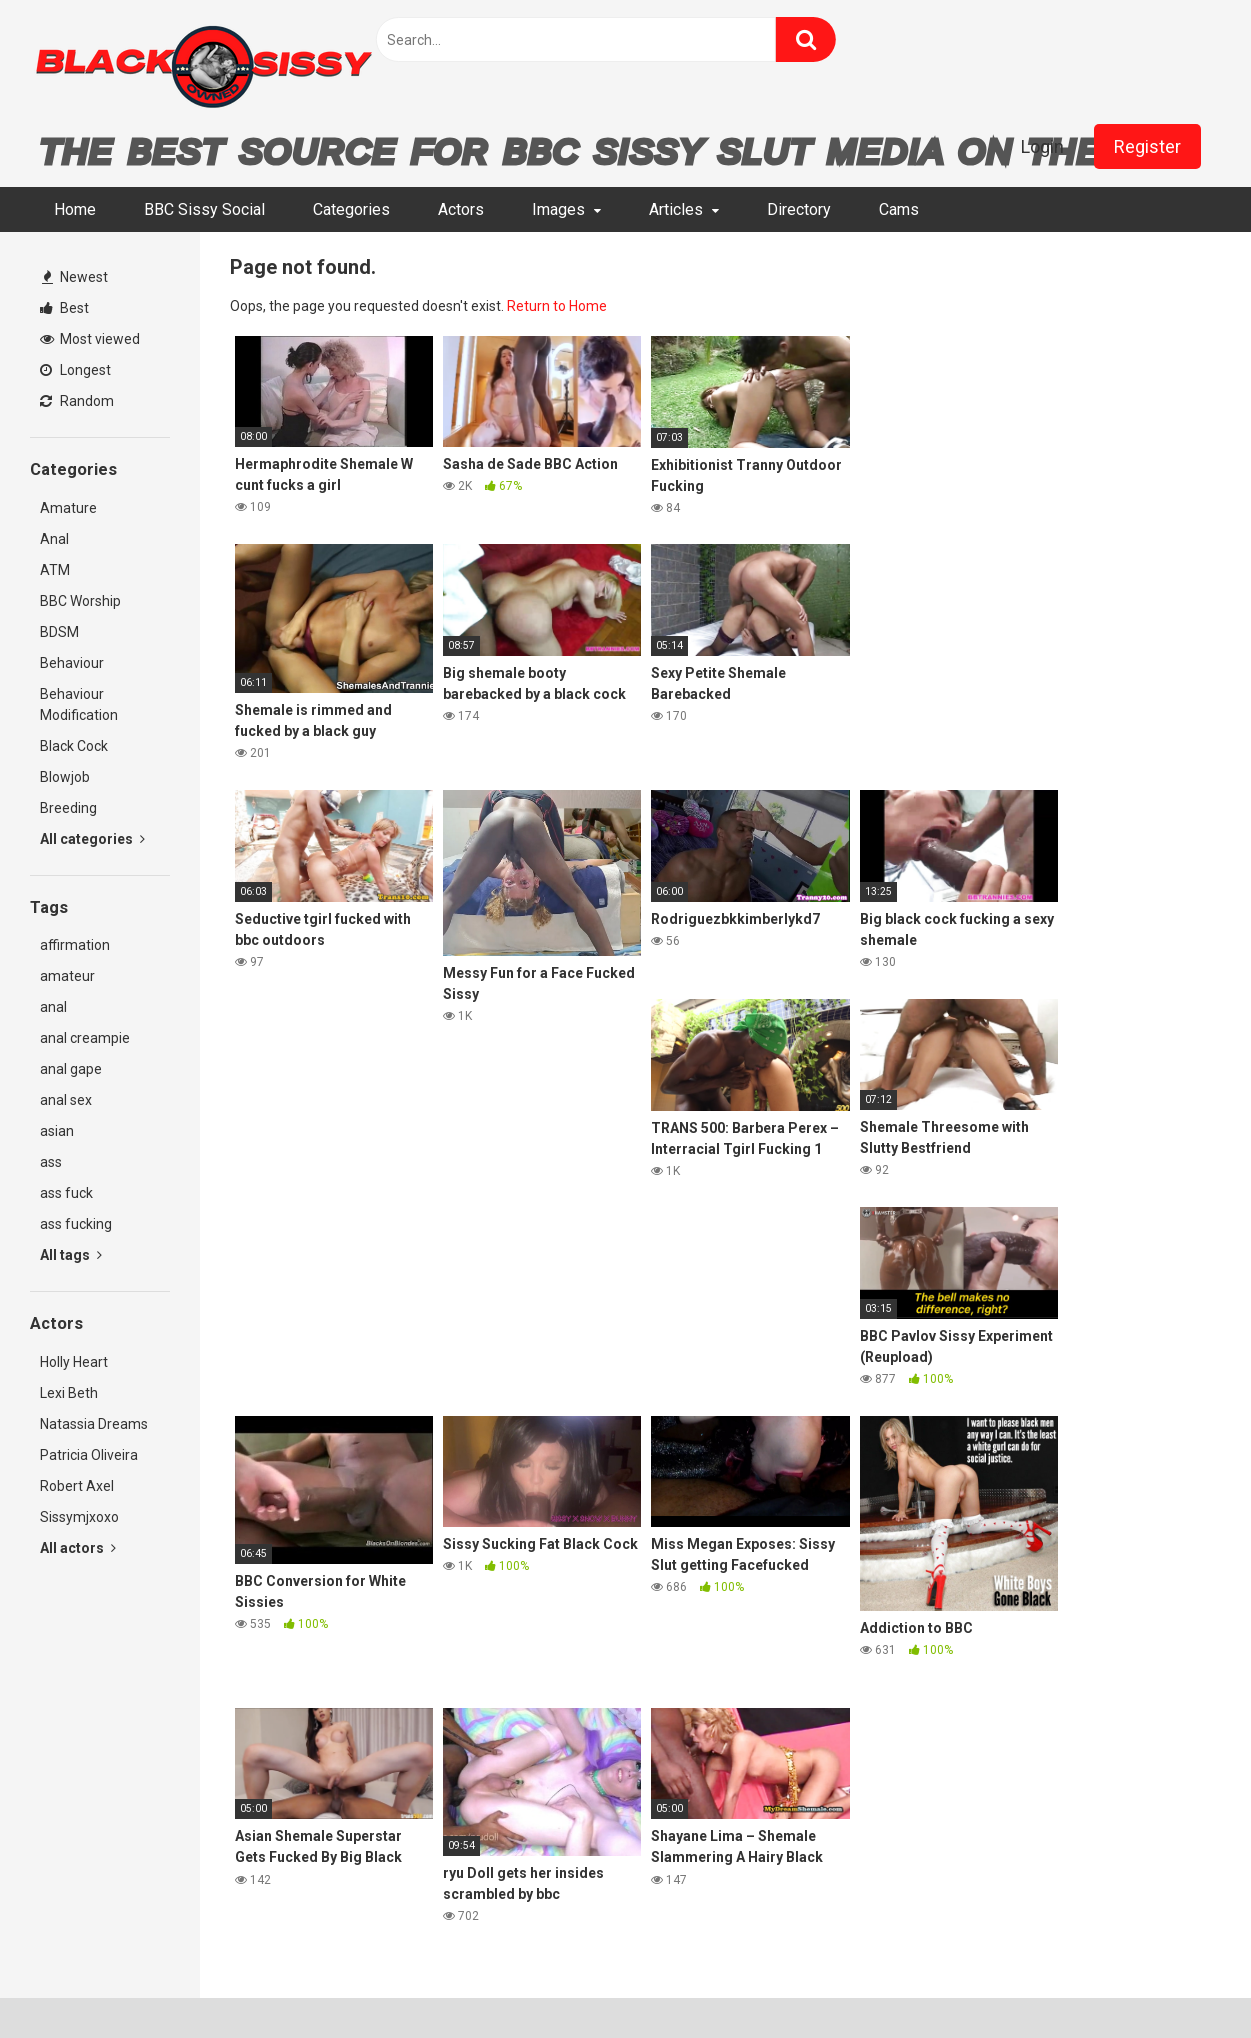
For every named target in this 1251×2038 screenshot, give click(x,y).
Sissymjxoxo (79, 1517)
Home (75, 209)
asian (57, 1131)
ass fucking (76, 1224)
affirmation (75, 945)
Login (1042, 146)
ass (51, 1162)
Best (64, 308)
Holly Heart (74, 1362)
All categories (92, 839)
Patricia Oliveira (89, 1455)
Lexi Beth (69, 1393)
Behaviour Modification (79, 704)
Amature (68, 508)
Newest (75, 277)
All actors (78, 1548)
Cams (899, 209)
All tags (71, 1255)
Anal (54, 539)
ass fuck (66, 1193)
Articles (676, 209)
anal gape (71, 1069)
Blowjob (65, 777)
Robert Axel (77, 1486)
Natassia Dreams (94, 1424)
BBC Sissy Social (204, 209)
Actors (461, 209)
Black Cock (74, 746)
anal (53, 1007)
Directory (799, 209)
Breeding (68, 808)
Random (77, 401)
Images (558, 209)
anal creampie (85, 1038)
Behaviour (72, 663)
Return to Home (557, 306)
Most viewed (90, 339)
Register (1147, 146)
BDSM (59, 632)
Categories (351, 209)
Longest (75, 370)
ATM (55, 570)
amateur (67, 976)
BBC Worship (80, 601)
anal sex (66, 1100)
